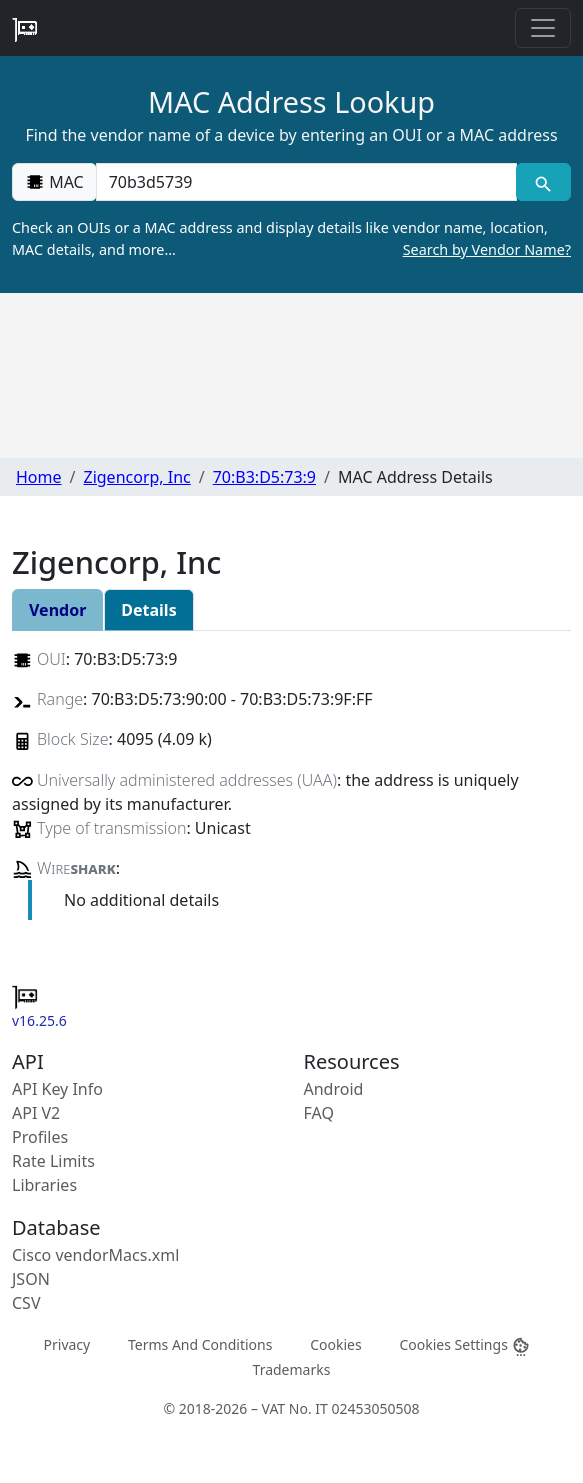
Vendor (57, 610)
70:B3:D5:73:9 (264, 477)
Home (39, 477)
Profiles (40, 1137)
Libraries (44, 1185)
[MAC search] (543, 182)
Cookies (335, 1343)
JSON (31, 1279)
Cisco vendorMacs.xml (95, 1255)
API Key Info (57, 1089)
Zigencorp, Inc (136, 477)
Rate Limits (53, 1161)
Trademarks (292, 1369)
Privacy (67, 1343)
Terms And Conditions (200, 1343)
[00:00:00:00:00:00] (306, 182)
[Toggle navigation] (543, 28)
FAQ (319, 1113)
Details (148, 610)
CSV (26, 1303)
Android (334, 1089)
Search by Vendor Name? (487, 249)
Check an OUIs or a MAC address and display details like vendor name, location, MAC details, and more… (291, 239)
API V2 (36, 1113)
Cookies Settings (465, 1344)
